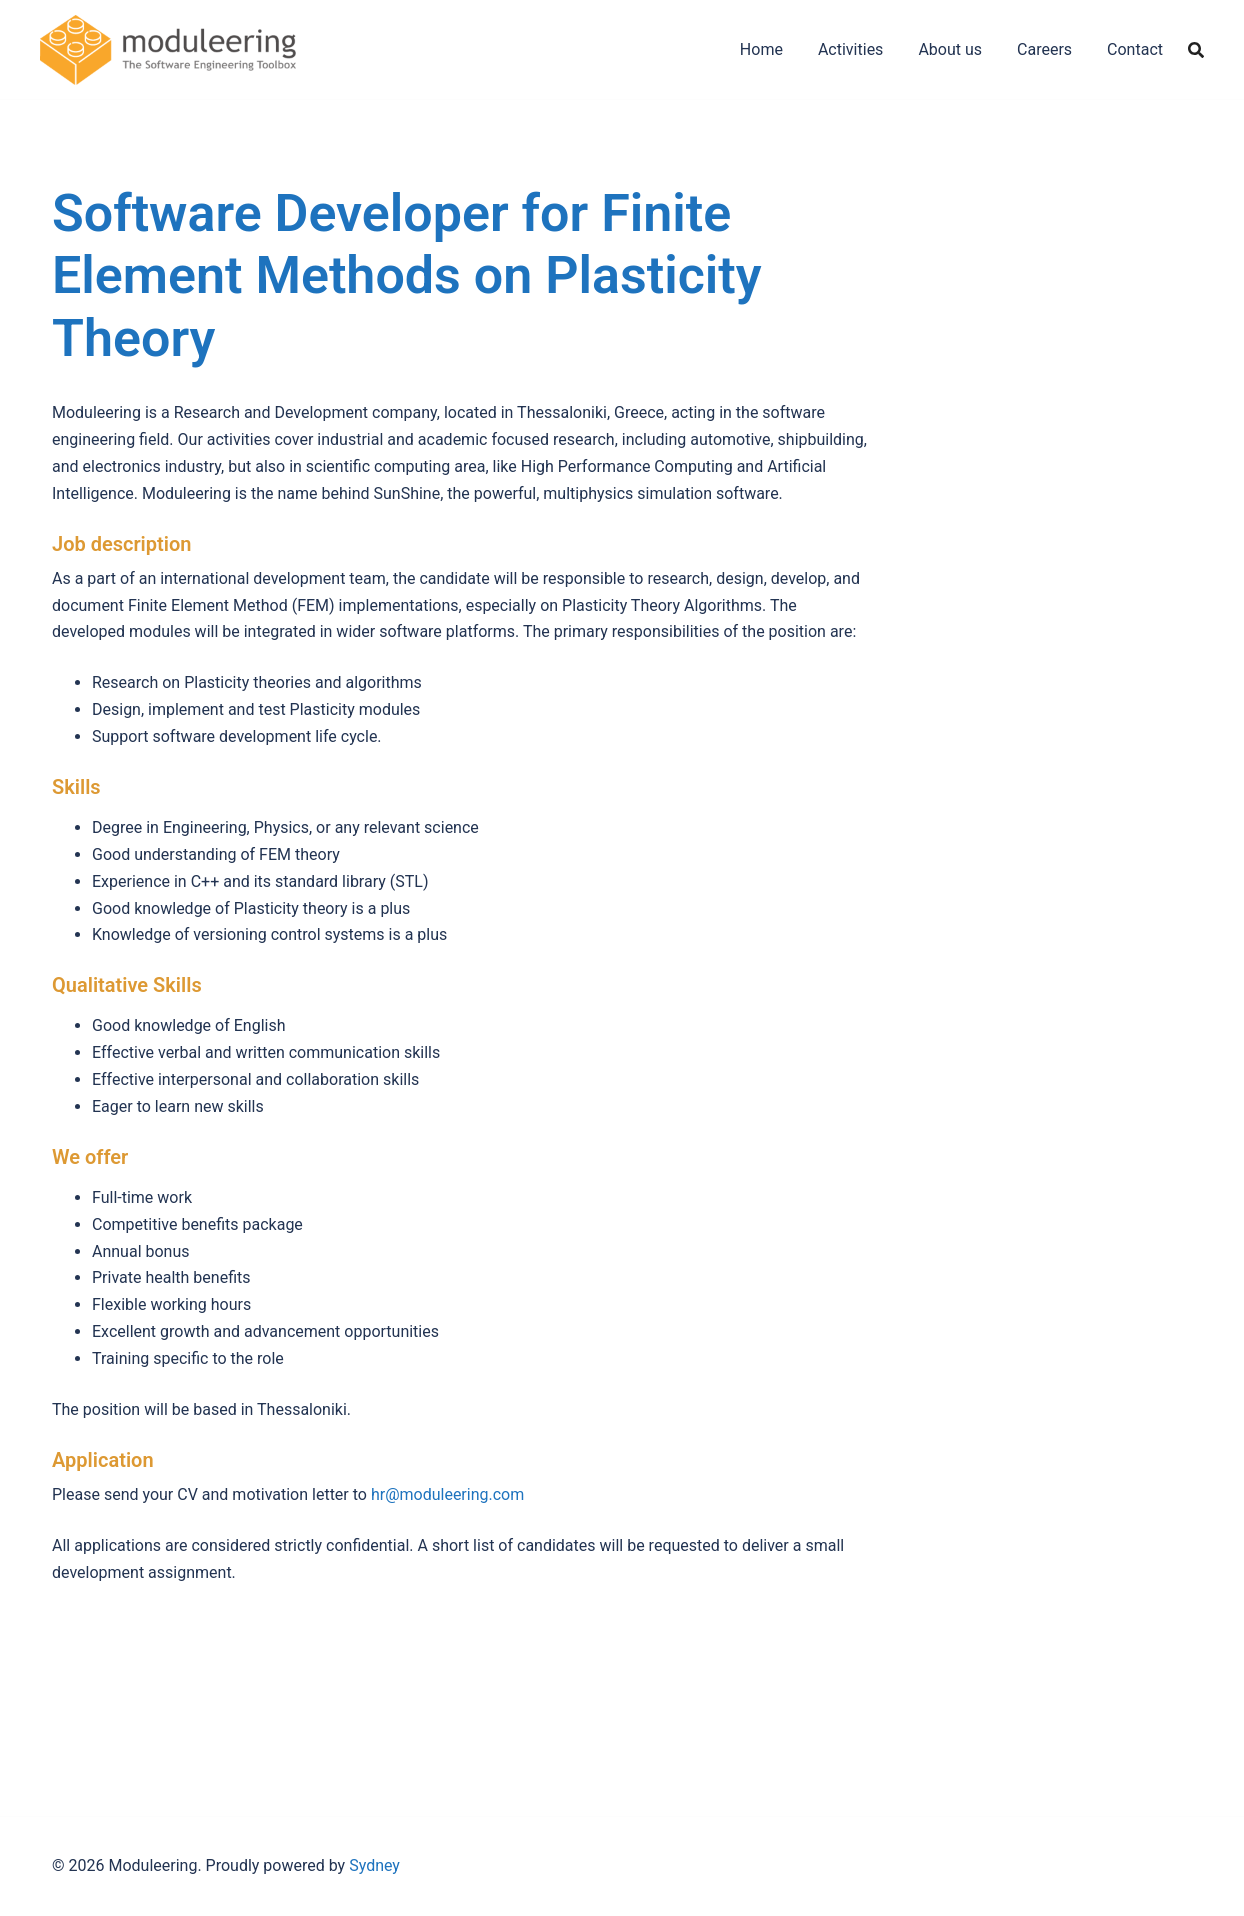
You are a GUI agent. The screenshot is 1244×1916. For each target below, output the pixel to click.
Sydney (374, 1865)
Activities (850, 49)
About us (950, 49)
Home (761, 49)
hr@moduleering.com (447, 1494)
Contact (1135, 49)
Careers (1044, 49)
